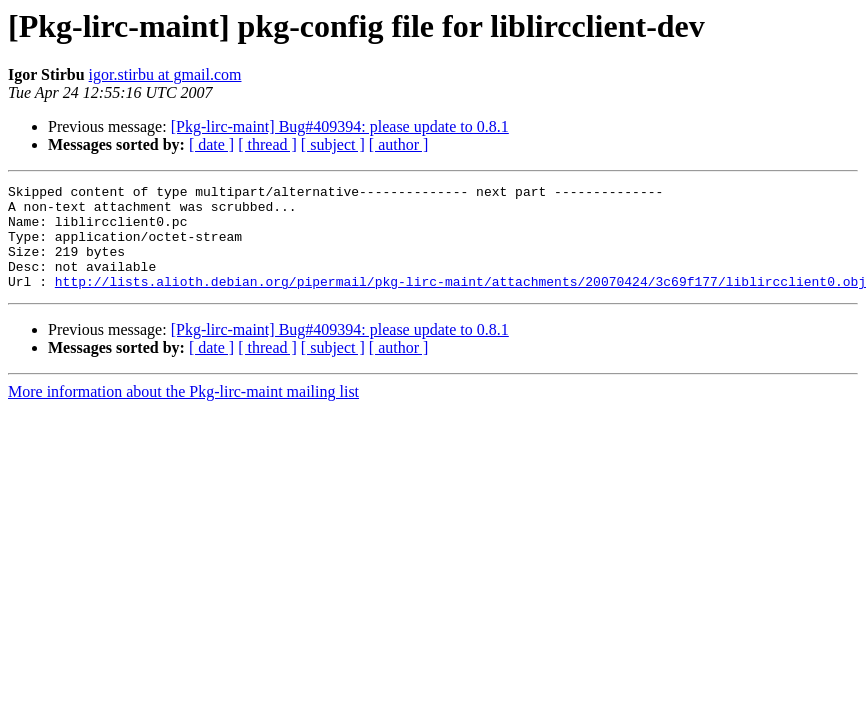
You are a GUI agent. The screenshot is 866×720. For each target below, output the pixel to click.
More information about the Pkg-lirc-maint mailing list (183, 412)
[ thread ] (267, 144)
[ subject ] (333, 144)
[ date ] (211, 144)
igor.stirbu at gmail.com (165, 74)
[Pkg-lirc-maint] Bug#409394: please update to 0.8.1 (340, 126)
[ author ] (399, 144)
